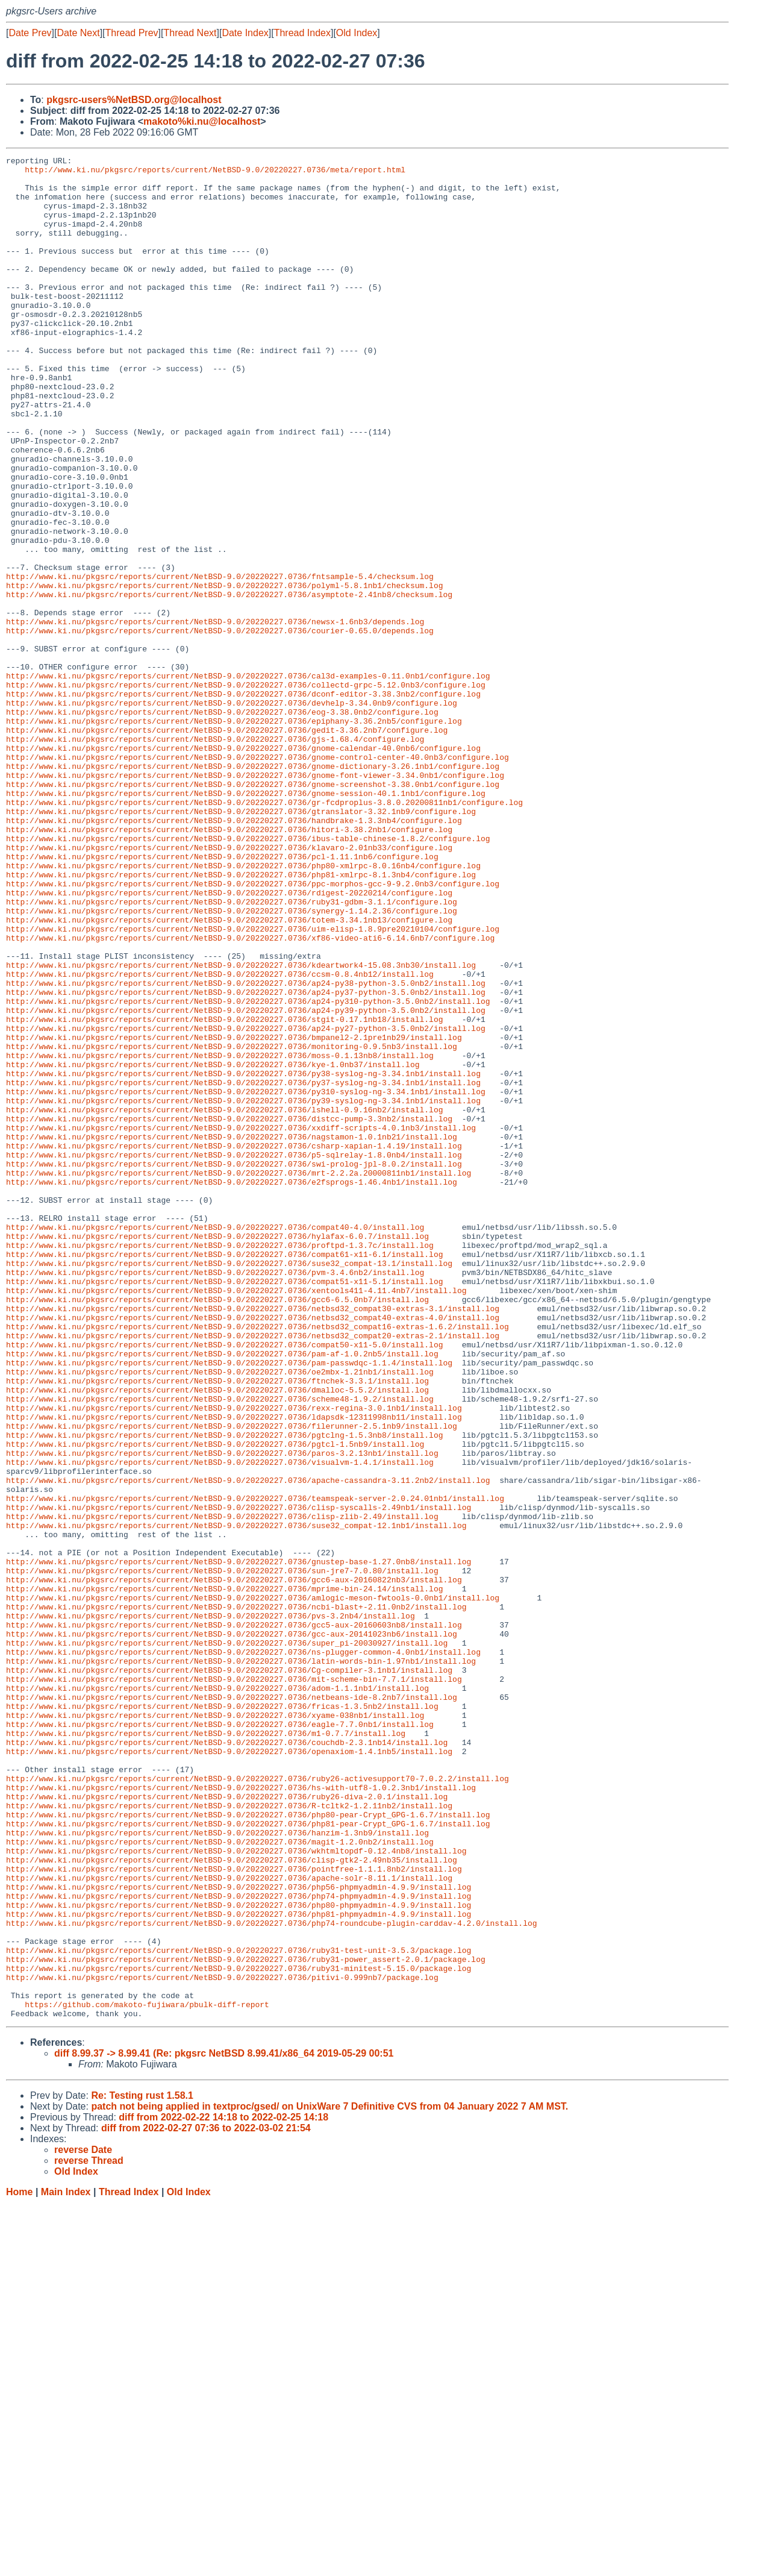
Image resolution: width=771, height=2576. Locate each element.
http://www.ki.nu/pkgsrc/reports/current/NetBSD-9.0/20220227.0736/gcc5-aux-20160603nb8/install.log (234, 1919)
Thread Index (302, 33)
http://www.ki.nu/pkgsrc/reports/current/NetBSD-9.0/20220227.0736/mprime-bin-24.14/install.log (224, 1875)
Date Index (245, 33)
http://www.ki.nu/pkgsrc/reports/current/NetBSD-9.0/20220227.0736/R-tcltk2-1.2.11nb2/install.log (229, 2136)
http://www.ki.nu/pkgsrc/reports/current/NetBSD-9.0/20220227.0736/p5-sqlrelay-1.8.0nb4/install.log (234, 1355)
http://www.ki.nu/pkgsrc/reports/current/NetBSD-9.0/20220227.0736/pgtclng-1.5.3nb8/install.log (224, 1691)
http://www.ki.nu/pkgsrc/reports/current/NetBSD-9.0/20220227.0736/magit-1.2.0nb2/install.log (220, 2179)
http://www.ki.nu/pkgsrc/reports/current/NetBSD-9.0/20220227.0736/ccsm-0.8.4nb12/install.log (220, 1138)
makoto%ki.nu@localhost (201, 121)
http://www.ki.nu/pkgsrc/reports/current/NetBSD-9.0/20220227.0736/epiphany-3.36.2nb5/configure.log (234, 834)
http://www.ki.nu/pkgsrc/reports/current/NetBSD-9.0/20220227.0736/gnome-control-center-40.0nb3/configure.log (257, 878)
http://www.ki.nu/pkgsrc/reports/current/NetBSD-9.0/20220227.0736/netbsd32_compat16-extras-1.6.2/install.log (257, 1561)
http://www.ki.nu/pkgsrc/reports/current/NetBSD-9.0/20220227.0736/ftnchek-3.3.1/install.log (217, 1626)
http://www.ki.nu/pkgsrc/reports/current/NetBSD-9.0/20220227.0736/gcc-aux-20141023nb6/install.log (231, 1930)
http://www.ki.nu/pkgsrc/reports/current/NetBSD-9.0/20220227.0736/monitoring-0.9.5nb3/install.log (231, 1225)
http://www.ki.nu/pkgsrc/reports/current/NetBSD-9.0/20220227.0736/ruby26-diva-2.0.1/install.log (227, 2125)
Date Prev (29, 33)
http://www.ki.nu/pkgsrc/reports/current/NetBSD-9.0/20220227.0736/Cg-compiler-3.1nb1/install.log (229, 1973)
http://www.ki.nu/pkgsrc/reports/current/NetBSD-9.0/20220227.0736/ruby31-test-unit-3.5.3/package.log (238, 2309)
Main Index (66, 2564)
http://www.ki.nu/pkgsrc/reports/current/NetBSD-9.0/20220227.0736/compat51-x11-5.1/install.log (224, 1507)
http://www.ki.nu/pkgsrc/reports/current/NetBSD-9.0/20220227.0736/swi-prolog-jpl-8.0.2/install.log (234, 1366)
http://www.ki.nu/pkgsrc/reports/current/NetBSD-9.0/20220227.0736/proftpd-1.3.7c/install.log (220, 1463)
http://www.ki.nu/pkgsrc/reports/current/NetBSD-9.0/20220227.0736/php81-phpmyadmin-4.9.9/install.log (238, 2266)
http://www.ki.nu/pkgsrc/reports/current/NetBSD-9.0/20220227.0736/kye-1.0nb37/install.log (212, 1246)
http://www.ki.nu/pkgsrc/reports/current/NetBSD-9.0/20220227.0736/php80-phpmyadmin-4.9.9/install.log (238, 2255)
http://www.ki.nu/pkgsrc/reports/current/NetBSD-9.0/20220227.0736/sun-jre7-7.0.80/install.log (222, 1854)
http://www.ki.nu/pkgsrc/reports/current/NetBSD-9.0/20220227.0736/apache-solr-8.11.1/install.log (229, 2222)
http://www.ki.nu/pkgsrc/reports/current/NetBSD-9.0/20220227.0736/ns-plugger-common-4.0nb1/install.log (243, 1951)
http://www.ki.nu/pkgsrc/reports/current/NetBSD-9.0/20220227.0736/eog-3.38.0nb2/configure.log (222, 823)
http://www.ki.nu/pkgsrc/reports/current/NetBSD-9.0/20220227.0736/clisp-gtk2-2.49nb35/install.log (231, 2201)
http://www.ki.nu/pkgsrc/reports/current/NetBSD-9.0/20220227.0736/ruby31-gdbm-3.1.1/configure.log (231, 1051)
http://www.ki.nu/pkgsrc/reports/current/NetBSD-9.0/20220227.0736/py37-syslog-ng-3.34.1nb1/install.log (243, 1268)
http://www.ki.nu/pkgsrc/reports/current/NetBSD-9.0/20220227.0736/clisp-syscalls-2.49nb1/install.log (238, 1778)
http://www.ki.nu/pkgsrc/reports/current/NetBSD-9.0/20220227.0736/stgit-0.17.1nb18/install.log (224, 1192)
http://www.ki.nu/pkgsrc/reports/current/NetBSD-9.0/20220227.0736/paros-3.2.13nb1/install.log (222, 1713)
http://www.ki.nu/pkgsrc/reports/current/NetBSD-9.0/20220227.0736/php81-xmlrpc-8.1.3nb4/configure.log (241, 1019)
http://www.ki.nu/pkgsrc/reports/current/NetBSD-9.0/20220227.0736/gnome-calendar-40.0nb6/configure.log (243, 867)
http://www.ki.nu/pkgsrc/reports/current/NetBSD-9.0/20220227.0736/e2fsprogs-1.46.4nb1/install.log (231, 1387)
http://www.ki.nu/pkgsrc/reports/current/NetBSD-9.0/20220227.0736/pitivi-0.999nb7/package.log (222, 2342)
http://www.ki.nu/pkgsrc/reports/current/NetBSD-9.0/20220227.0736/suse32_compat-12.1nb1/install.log (236, 1799)
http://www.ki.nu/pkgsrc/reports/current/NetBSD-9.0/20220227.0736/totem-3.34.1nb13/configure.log (229, 1073)
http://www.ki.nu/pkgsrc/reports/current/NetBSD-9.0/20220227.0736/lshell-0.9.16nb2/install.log (224, 1301)
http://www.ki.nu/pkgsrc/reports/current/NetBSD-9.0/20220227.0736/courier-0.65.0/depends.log (220, 726)
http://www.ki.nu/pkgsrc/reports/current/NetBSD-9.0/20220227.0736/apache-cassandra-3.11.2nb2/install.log (248, 1745)
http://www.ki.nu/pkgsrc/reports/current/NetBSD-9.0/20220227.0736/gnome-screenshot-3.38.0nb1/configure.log (252, 910)
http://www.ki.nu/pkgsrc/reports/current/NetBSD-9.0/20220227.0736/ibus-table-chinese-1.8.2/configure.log (248, 975)
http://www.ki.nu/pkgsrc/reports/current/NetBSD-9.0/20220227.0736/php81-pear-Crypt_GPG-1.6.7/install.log (248, 2157)
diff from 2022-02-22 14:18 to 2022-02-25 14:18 (223, 2489)
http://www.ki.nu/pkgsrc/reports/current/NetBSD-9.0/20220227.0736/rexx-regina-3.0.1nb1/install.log (234, 1658)
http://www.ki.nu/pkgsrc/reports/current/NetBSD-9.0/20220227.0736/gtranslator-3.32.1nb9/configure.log (241, 943)
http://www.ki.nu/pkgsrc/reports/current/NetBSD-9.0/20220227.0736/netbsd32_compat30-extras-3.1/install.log (252, 1539)
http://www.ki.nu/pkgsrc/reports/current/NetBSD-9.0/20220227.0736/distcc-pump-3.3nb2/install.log (229, 1311)
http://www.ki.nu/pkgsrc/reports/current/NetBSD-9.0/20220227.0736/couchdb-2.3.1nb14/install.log (227, 2060)
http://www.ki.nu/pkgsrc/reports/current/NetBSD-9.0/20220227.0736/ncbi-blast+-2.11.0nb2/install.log (236, 1897)
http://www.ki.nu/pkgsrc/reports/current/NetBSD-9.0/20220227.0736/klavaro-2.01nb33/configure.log (229, 986)
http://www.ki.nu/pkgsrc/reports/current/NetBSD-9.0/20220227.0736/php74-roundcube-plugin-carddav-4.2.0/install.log (271, 2277)
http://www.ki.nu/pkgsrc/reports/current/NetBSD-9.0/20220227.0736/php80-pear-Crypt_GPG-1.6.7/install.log (248, 2147)
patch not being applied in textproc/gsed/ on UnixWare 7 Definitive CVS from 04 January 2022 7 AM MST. (329, 2479)
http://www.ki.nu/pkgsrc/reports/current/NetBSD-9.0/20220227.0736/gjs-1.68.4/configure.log (215, 856)
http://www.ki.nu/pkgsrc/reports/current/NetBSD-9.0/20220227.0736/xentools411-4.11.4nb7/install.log (236, 1517)
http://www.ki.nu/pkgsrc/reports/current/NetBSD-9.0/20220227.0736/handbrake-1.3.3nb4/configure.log (234, 953)
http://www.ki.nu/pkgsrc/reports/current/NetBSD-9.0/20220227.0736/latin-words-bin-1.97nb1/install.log (241, 1962)
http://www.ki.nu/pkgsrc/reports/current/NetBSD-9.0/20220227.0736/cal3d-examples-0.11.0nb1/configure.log (248, 780)
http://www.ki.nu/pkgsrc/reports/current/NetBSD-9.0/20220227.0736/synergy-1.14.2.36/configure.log (231, 1062)
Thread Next (189, 33)
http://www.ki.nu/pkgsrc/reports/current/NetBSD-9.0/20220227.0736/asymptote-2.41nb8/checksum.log (229, 682)
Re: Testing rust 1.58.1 (142, 2468)
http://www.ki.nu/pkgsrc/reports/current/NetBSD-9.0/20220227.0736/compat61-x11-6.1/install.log (224, 1474)
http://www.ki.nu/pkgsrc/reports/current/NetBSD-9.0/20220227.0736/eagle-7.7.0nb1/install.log (220, 2038)
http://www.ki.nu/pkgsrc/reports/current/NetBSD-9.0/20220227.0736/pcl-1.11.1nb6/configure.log (222, 997)
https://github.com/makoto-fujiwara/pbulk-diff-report (147, 2374)
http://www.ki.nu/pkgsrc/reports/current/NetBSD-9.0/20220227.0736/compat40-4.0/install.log (215, 1442)
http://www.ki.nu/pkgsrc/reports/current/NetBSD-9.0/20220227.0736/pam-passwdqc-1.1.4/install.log (229, 1604)
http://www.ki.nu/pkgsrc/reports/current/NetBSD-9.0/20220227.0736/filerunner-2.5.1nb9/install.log (231, 1680)
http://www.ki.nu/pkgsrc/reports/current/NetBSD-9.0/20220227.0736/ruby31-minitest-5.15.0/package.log (238, 2331)
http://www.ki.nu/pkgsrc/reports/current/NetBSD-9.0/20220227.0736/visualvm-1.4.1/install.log (220, 1724)
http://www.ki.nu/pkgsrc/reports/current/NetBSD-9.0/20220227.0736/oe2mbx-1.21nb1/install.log (220, 1615)
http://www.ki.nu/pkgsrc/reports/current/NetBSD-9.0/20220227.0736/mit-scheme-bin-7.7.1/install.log (234, 1984)
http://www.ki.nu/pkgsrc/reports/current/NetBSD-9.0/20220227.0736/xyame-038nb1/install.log (215, 2027)
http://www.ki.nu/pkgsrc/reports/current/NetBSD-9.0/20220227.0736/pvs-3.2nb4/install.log (210, 1908)
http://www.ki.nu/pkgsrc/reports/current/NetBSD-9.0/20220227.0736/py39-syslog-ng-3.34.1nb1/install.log (243, 1290)
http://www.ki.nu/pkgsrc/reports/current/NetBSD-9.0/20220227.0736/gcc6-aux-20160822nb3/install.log (234, 1865)
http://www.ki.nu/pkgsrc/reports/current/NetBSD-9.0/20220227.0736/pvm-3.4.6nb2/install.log (215, 1496)
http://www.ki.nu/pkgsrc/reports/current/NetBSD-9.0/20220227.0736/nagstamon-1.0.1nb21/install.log (231, 1333)
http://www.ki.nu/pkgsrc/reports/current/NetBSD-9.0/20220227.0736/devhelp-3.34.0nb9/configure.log (231, 812)
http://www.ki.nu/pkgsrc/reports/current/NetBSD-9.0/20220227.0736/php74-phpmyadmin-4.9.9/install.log (238, 2244)
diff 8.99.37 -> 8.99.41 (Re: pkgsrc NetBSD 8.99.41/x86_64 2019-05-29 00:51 (223, 2426)
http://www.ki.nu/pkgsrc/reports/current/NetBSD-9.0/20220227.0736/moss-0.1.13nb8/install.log (220, 1235)
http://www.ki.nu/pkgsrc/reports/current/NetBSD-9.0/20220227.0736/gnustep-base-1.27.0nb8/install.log (238, 1843)
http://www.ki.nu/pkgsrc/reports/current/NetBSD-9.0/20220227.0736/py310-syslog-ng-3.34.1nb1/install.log (245, 1279)
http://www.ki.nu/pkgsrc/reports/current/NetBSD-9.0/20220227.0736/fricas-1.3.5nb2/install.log (222, 2016)
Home (19, 2564)
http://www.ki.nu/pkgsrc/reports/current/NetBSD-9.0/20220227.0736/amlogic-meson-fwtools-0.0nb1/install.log (252, 1886)
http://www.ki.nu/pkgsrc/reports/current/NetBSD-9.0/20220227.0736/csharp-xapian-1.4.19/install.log (234, 1344)
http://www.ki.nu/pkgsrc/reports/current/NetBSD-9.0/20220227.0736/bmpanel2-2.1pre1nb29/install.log (234, 1214)
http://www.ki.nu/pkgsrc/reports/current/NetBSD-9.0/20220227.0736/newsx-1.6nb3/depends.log (215, 715)
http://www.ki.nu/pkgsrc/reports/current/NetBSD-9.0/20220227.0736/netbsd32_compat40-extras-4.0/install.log (252, 1550)
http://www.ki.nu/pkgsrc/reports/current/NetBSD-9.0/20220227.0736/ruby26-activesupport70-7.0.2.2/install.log (257, 2103)
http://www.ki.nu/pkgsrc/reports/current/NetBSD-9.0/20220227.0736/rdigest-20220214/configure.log (229, 1040)
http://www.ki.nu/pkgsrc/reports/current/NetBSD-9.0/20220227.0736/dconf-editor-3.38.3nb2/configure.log (243, 802)
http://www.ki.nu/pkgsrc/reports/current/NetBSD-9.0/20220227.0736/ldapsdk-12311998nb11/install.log (234, 1669)
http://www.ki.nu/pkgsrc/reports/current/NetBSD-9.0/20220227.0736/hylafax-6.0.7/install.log (217, 1452)
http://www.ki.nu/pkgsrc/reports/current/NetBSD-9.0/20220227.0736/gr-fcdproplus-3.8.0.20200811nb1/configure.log (264, 932)
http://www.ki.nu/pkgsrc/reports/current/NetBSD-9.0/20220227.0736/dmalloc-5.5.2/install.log (217, 1637)
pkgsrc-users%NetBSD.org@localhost (133, 100)
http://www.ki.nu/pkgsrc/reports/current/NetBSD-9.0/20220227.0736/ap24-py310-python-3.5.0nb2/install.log (248, 1170)
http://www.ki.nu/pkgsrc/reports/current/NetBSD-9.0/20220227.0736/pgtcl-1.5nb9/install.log (215, 1702)
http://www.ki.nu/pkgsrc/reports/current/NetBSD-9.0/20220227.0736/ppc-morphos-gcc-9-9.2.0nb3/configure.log (252, 1029)
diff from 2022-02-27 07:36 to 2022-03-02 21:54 (206, 2500)
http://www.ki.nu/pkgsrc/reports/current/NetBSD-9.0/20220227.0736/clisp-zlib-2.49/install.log (222, 1789)
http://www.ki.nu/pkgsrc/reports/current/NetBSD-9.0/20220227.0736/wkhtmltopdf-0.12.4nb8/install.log (236, 2190)
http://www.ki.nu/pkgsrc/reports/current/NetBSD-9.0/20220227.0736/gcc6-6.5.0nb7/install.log (217, 1528)
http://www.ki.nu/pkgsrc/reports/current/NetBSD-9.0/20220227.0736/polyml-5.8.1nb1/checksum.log (224, 671)
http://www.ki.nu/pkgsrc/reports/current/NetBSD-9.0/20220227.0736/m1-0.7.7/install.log (205, 2049)
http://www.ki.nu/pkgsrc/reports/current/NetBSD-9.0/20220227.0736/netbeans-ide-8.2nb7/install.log (231, 2006)
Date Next (78, 33)
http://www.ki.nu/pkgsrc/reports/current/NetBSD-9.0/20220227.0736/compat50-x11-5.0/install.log (224, 1583)
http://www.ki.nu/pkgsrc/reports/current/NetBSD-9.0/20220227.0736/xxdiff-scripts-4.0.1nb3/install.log (241, 1322)
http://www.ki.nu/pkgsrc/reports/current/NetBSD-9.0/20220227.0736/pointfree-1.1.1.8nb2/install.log (234, 2212)
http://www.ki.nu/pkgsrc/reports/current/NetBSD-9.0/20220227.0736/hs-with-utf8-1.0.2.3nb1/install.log (241, 2114)
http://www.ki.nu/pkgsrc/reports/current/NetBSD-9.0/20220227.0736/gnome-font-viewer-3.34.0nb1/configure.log (255, 899)
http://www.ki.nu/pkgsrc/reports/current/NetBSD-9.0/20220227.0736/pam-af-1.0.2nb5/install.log (222, 1593)
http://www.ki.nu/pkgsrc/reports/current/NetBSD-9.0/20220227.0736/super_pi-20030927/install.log (227, 1940)
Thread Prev (131, 33)
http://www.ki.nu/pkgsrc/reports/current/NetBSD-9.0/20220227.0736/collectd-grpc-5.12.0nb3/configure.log (245, 791)
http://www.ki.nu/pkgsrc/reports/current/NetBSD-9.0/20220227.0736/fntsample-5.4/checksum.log (220, 661)
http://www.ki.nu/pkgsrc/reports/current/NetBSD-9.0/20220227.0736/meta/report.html (215, 173)
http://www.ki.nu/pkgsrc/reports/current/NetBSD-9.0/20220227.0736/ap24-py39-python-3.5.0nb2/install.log (245, 1181)
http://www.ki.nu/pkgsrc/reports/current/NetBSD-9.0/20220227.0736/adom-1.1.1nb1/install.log (217, 1995)
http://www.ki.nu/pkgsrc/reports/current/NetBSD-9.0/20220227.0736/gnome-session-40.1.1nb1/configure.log (245, 921)
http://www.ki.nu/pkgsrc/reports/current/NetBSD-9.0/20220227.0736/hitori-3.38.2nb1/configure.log (229, 964)
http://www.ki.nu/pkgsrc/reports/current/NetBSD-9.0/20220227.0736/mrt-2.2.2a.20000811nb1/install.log (238, 1376)
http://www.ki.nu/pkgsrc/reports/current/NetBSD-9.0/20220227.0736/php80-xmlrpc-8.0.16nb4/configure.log (243, 1008)
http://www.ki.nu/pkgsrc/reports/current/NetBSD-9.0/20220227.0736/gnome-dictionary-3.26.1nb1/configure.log (252, 888)
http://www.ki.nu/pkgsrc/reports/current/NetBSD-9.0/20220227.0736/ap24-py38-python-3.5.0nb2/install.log (245, 1149)
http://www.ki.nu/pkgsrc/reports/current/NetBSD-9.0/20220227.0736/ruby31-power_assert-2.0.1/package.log (245, 2320)
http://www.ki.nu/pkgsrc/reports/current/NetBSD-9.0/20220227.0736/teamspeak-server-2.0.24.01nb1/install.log (255, 1767)
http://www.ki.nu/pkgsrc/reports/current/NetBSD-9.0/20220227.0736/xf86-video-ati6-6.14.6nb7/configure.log (250, 1094)
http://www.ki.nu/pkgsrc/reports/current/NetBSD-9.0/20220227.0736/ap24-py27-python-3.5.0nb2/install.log (245, 1203)
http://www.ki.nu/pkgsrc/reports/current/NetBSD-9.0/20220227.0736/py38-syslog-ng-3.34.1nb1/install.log (243, 1257)
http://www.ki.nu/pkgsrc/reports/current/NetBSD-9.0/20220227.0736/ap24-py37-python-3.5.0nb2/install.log (245, 1160)
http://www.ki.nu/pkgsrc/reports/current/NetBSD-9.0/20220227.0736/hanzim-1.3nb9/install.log (217, 2168)
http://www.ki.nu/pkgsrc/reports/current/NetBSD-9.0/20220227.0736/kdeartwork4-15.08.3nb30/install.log (241, 1127)
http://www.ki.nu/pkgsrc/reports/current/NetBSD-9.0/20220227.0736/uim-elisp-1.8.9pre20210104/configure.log (252, 1084)
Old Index (356, 33)
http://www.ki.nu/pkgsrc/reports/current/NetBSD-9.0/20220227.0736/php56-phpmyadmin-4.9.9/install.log (238, 2233)
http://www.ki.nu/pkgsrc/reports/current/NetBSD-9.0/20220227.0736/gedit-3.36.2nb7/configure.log (227, 845)
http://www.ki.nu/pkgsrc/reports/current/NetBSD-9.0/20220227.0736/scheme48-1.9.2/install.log (220, 1648)
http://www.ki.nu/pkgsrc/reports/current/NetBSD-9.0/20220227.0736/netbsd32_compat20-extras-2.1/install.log (252, 1572)
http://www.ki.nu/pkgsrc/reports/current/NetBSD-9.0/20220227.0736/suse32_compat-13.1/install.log (229, 1485)
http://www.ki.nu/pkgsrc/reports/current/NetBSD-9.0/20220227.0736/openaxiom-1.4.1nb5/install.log (229, 2071)
